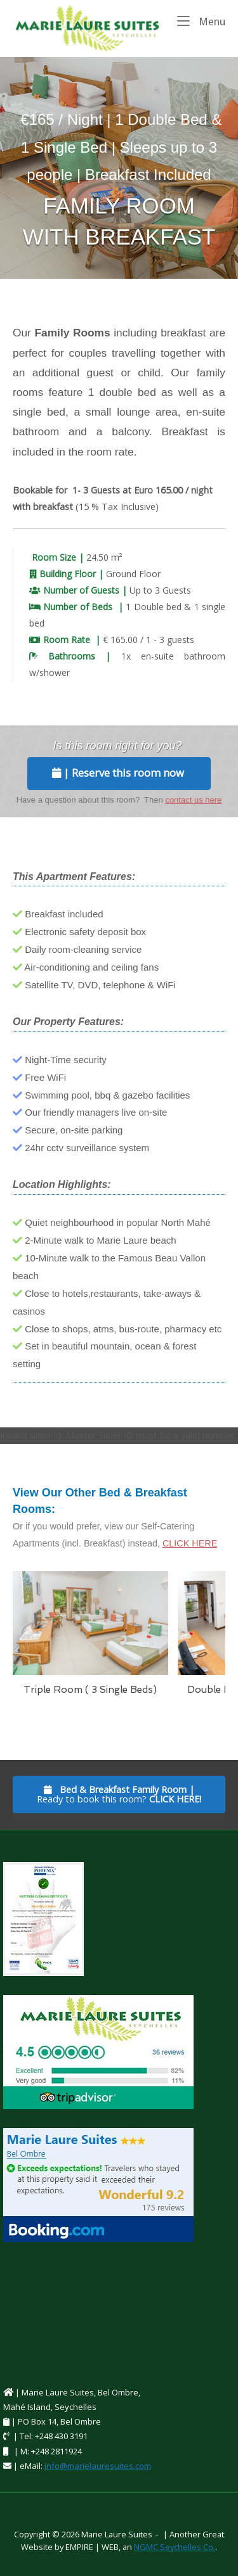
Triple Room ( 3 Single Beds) (90, 1689)
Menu (201, 21)
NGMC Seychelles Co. (174, 2547)
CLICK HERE (189, 1543)
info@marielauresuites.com (97, 2465)
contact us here (193, 800)
